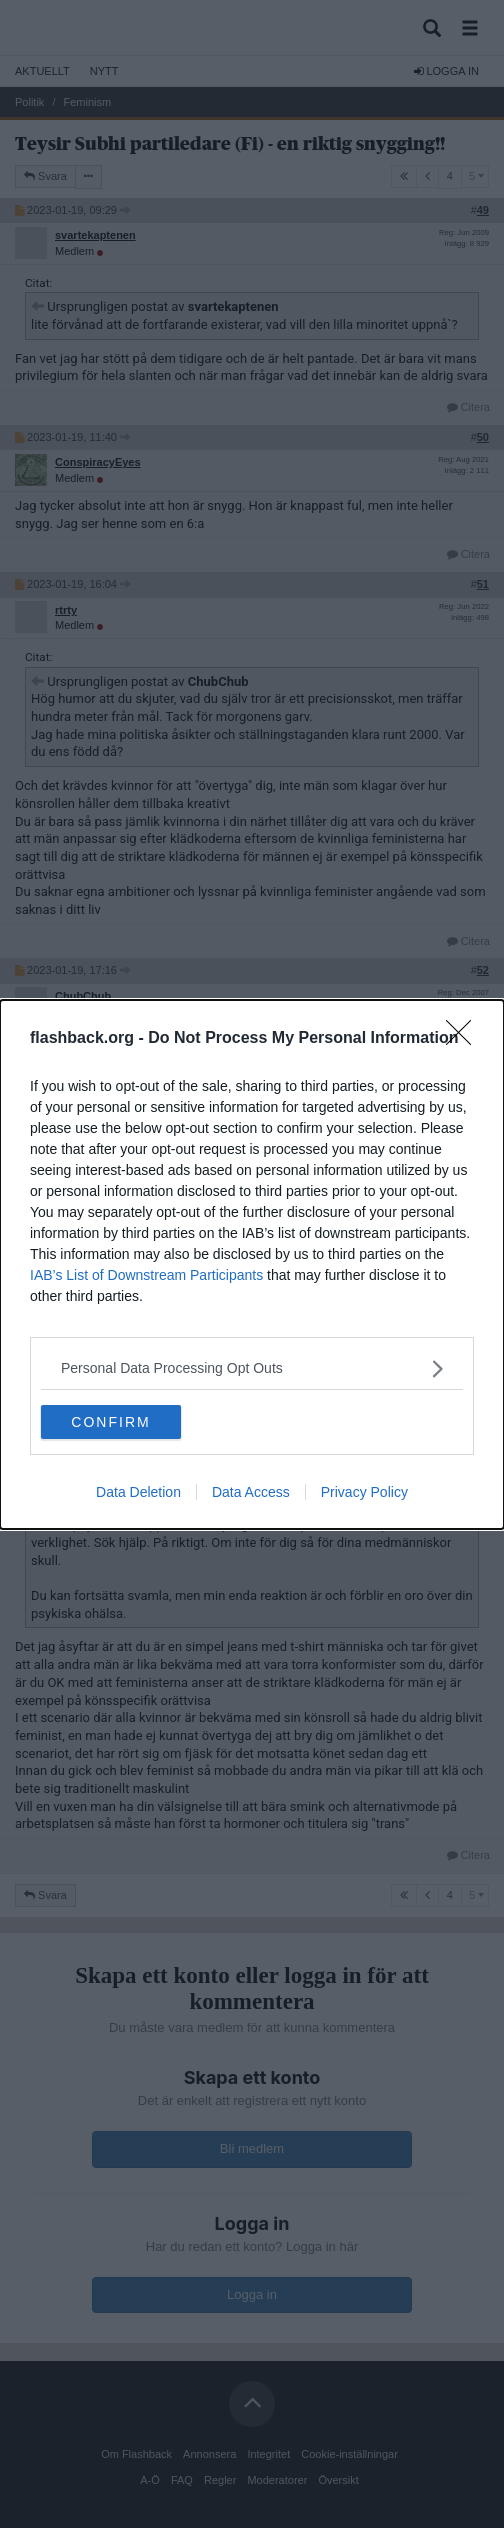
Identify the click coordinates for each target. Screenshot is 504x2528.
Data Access (251, 1492)
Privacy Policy (364, 1492)
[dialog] (252, 1264)
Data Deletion (138, 1492)
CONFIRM (110, 1422)
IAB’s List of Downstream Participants (146, 1275)
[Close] (465, 1039)
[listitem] (252, 1368)
